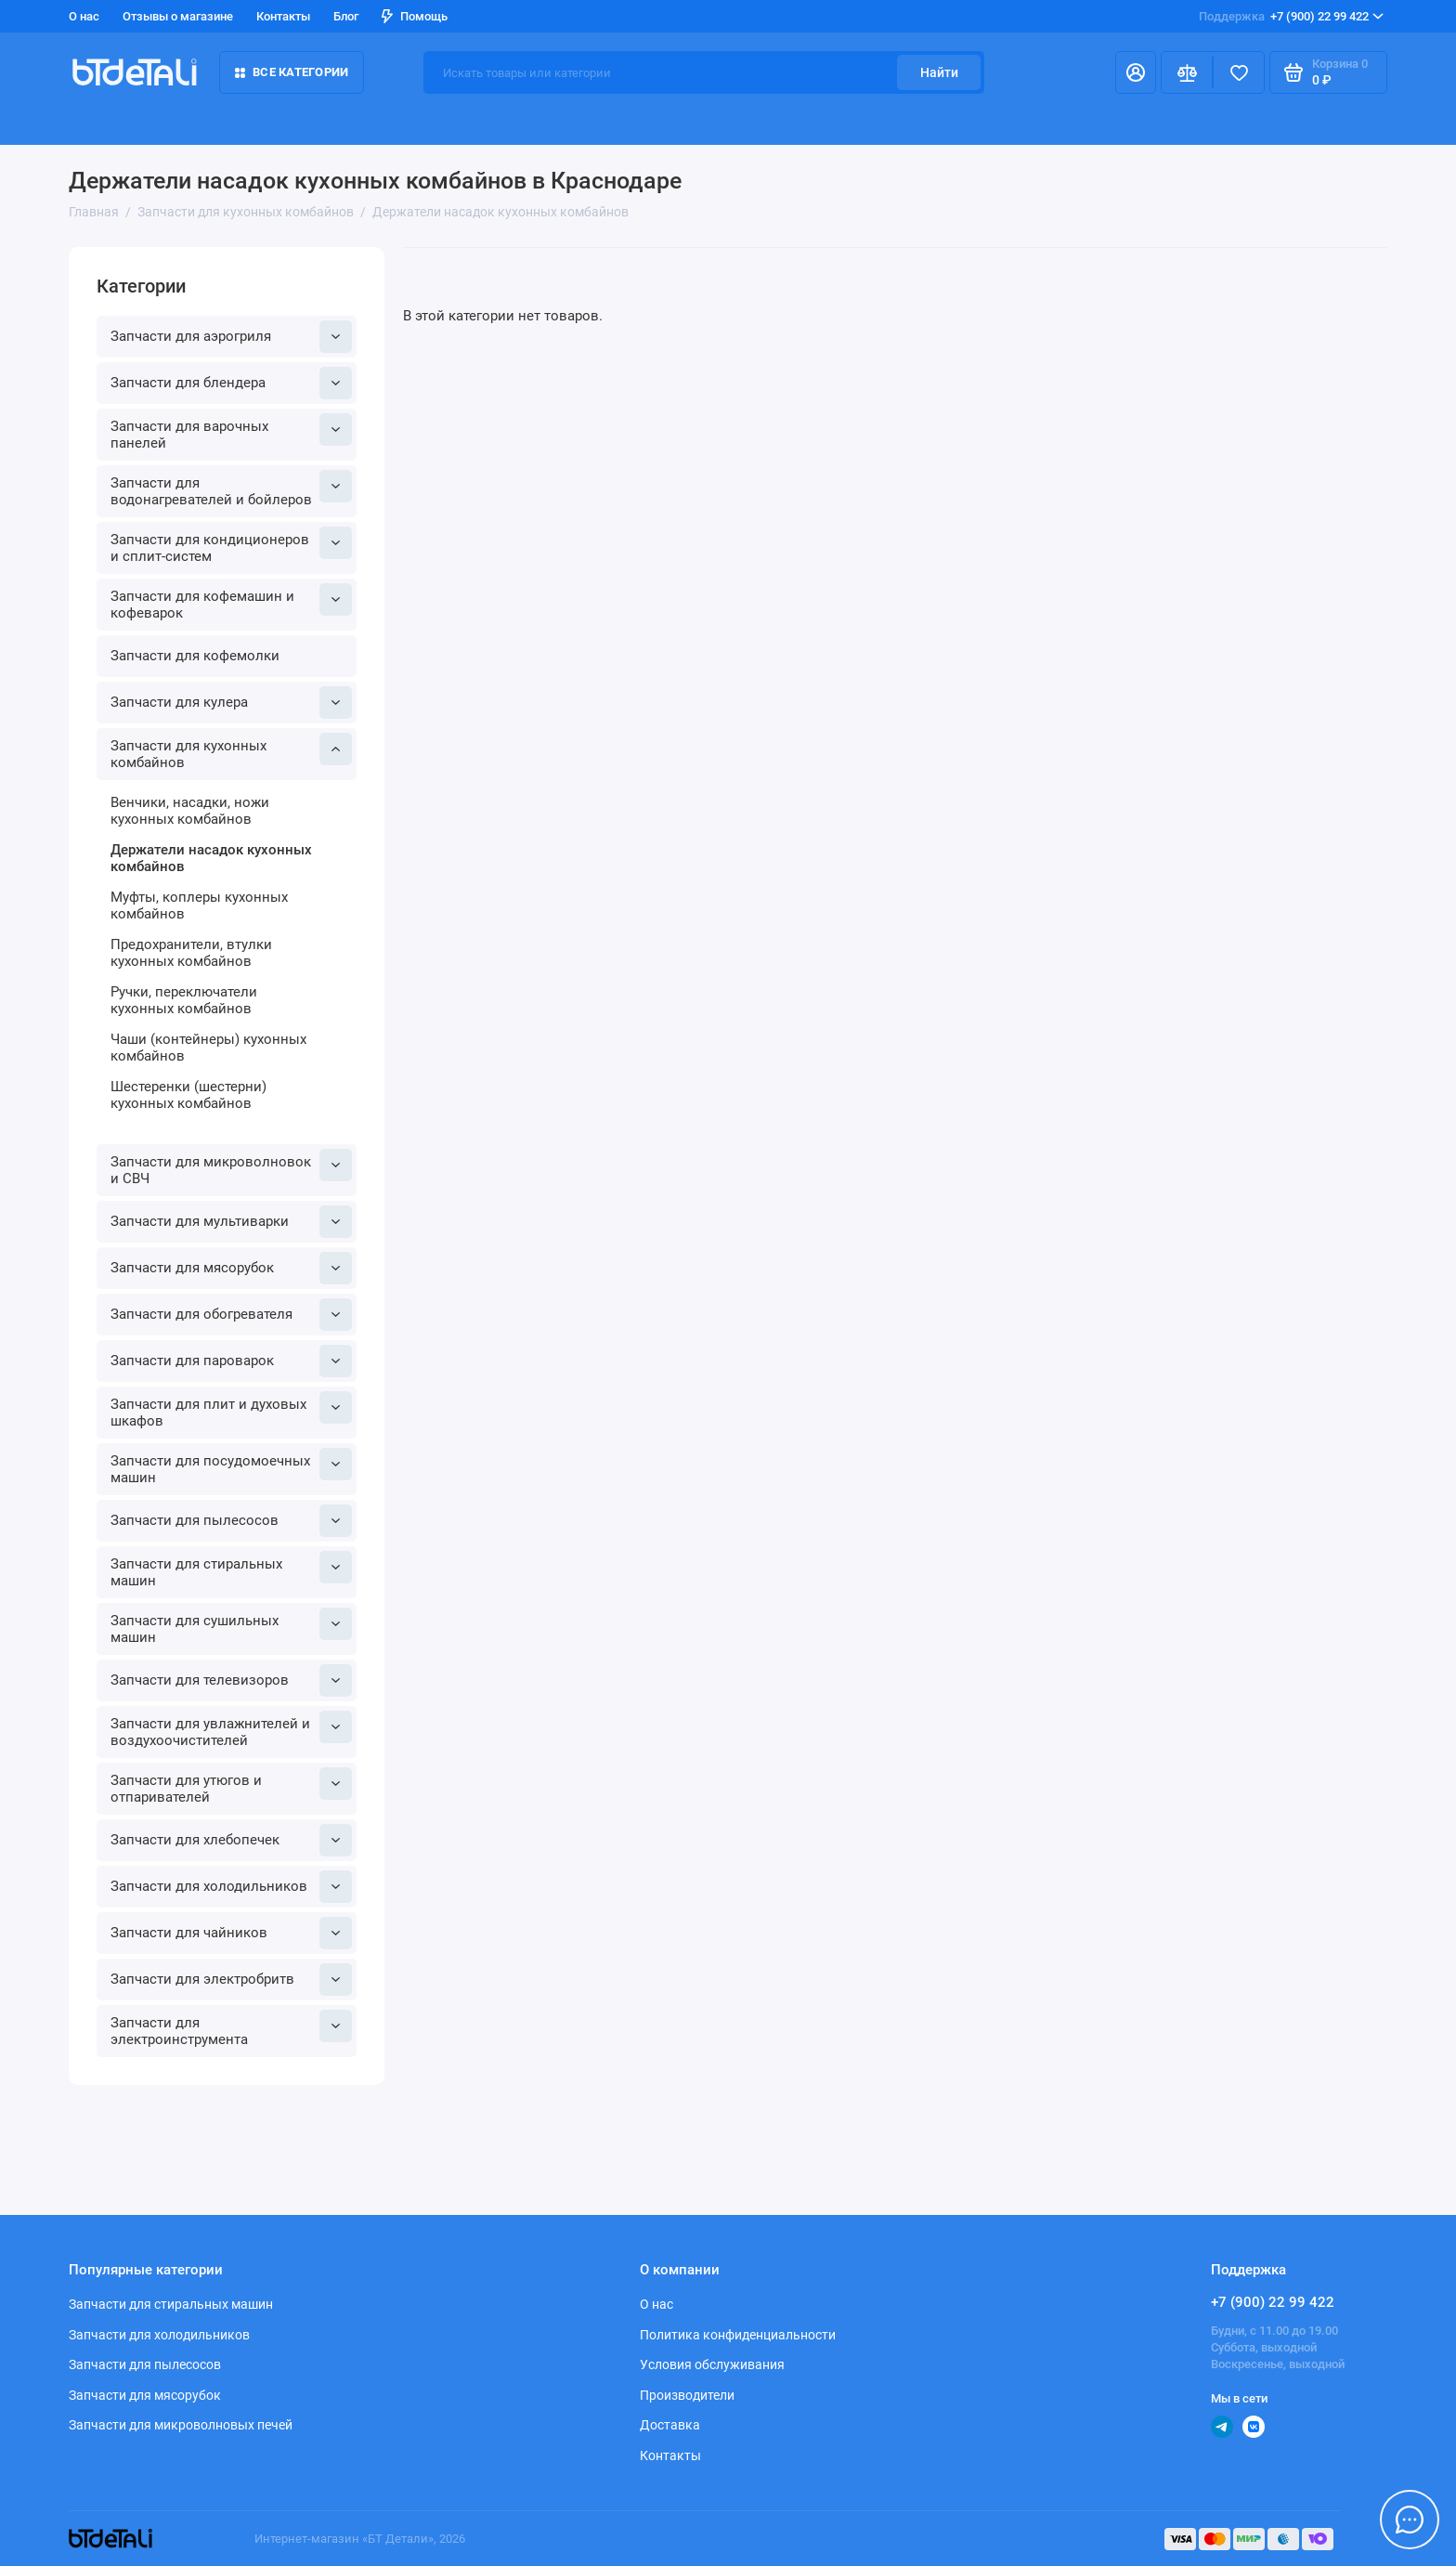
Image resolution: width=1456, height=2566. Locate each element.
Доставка (670, 2424)
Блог (345, 16)
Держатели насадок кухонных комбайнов (211, 858)
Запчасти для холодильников (231, 1886)
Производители (687, 2395)
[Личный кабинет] (1135, 72)
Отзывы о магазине (178, 16)
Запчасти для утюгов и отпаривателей (231, 1786)
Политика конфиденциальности (738, 2334)
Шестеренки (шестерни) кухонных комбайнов (188, 1095)
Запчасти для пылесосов (231, 1520)
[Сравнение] (1187, 72)
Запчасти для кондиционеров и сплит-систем (231, 546)
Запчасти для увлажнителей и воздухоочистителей (231, 1730)
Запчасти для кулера (231, 702)
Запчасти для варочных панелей (231, 432)
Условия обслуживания (712, 2364)
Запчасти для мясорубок (231, 1268)
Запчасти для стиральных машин (231, 1570)
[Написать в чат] (1409, 2519)
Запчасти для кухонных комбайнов (231, 752)
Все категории (291, 72)
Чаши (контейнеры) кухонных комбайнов (208, 1047)
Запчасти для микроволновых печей (180, 2424)
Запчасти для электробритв (231, 1979)
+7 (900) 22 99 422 (1291, 16)
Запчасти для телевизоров (231, 1680)
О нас (84, 16)
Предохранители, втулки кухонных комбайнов (191, 953)
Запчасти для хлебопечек (231, 1840)
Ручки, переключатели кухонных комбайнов (183, 1000)
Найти (939, 72)
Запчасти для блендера (231, 383)
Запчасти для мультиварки (231, 1221)
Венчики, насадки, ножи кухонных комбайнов (189, 810)
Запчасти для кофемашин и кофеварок (231, 602)
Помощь (415, 16)
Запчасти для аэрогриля (231, 336)
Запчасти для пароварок (231, 1361)
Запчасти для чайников (231, 1933)
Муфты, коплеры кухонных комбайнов (199, 905)
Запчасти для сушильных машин (231, 1627)
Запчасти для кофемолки (195, 655)
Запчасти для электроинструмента (231, 2029)
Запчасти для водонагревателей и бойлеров (231, 489)
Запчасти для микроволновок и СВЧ (231, 1168)
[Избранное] (1239, 72)
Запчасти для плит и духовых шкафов (231, 1410)
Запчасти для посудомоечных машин (231, 1467)
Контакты (283, 16)
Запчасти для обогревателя (231, 1314)
